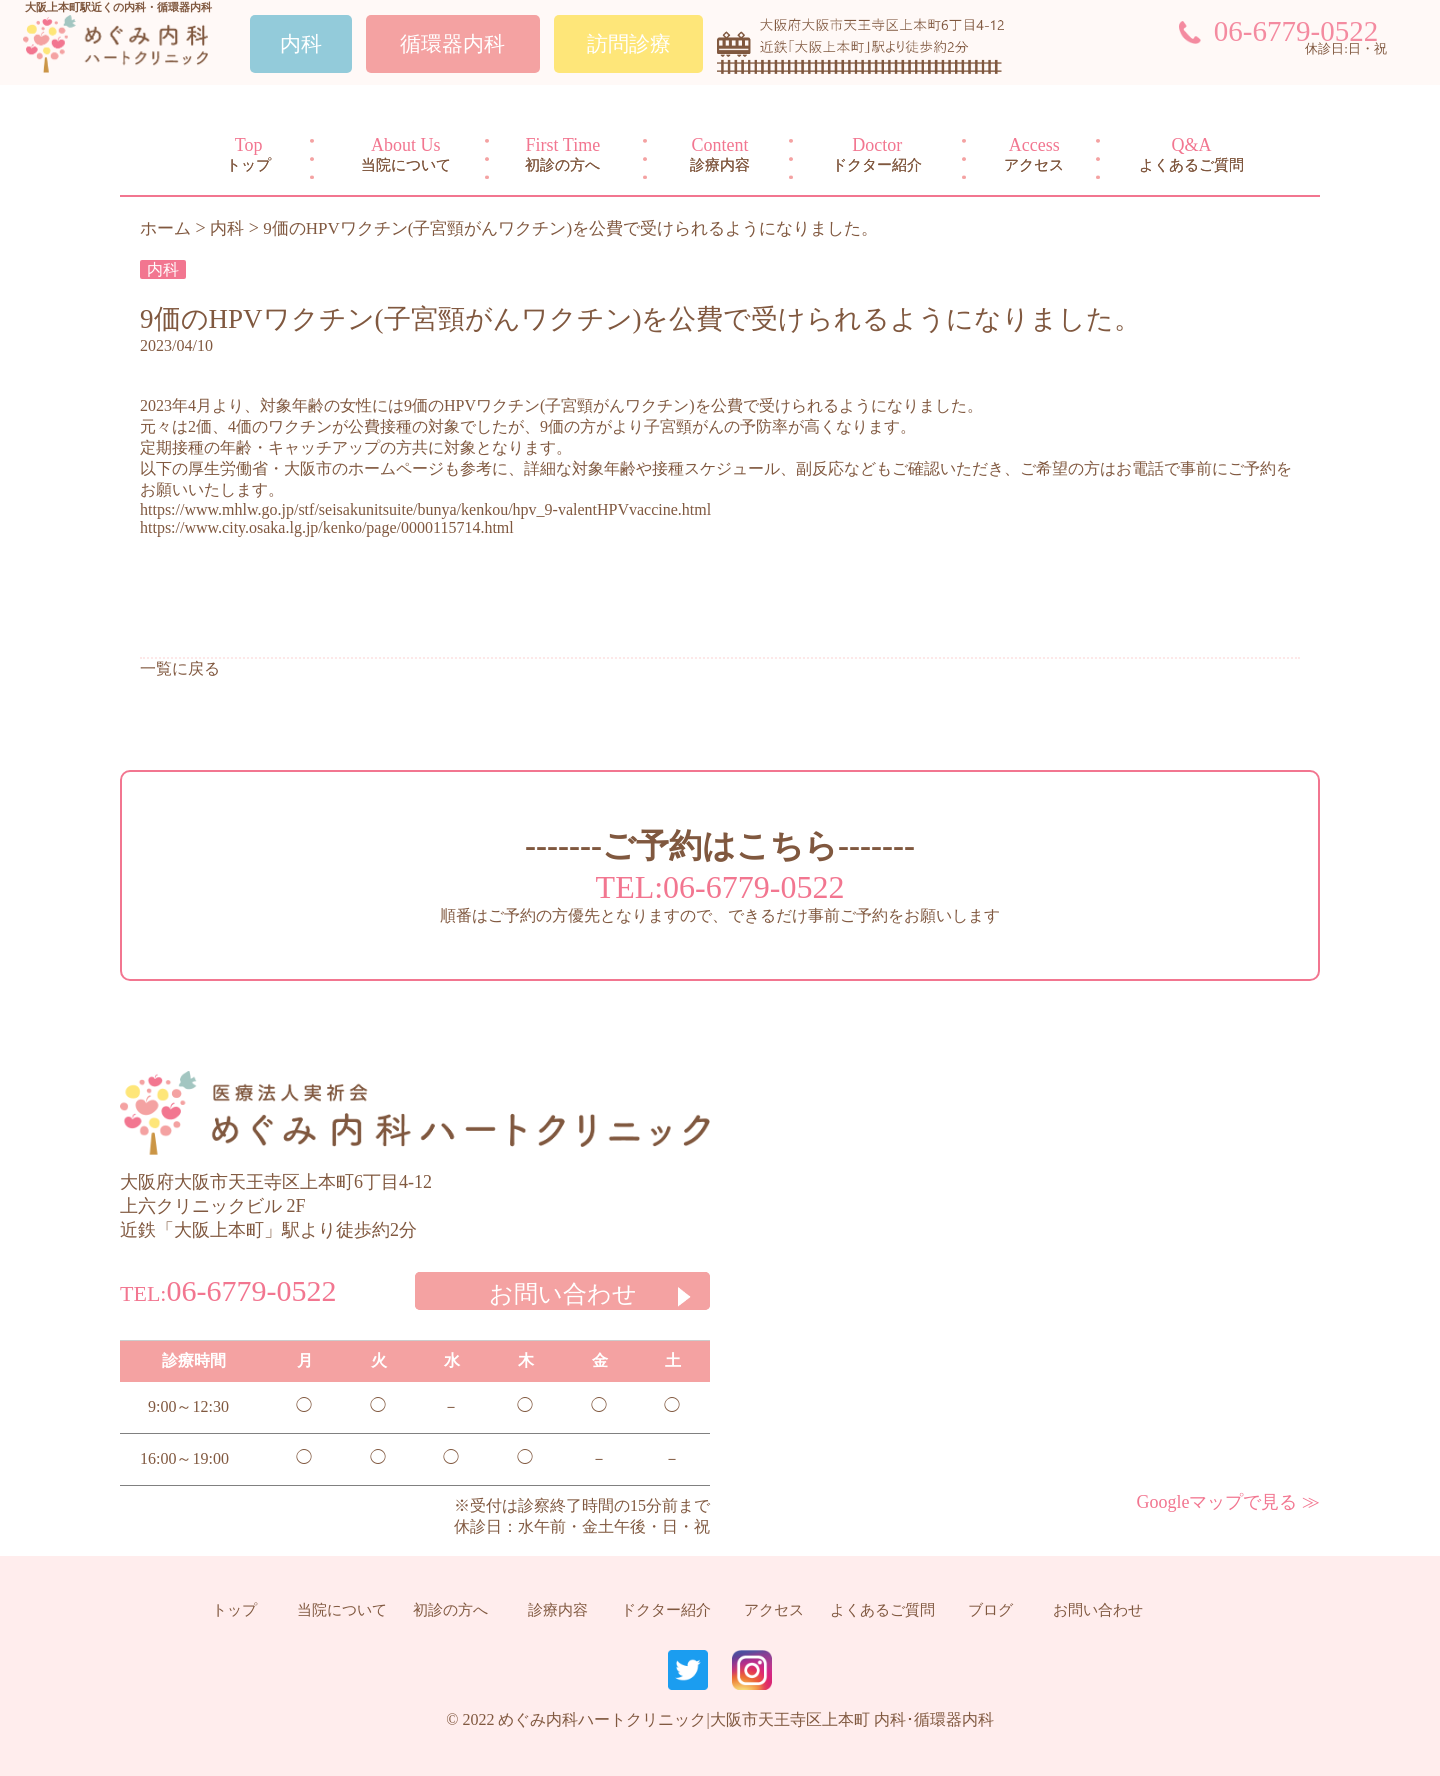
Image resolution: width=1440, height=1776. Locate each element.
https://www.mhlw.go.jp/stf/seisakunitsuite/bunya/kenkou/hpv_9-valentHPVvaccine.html (425, 509)
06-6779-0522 (1296, 31)
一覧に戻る (180, 668)
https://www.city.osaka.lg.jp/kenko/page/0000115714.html (327, 527)
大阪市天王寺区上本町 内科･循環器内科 (852, 1719)
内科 (163, 269)
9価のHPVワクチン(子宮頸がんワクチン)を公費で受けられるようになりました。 (641, 319)
